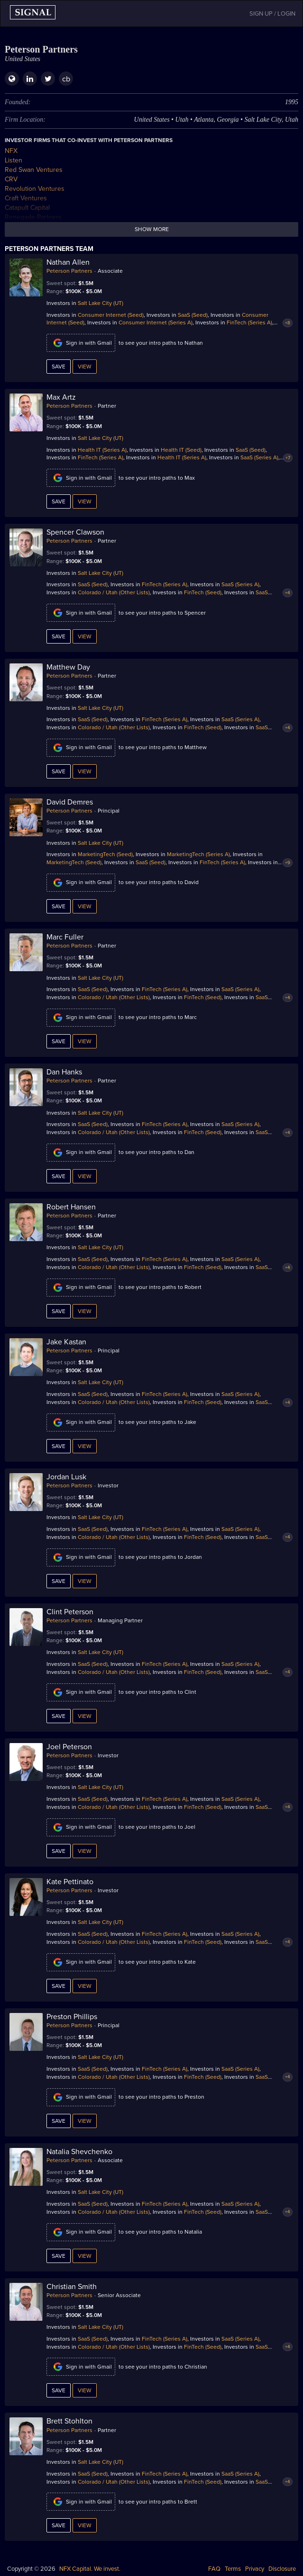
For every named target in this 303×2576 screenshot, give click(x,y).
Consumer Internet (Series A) (156, 322)
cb (66, 79)
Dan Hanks (64, 1072)
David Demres (69, 802)
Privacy (254, 2569)
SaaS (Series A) (259, 457)
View (85, 366)
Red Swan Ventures (34, 170)
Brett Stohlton (69, 2421)
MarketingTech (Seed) (105, 854)
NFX (11, 151)
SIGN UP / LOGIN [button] (272, 14)
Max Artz (61, 397)
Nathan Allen (68, 262)
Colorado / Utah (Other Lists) (114, 592)
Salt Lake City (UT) (100, 303)
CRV (11, 179)
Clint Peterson (69, 1612)
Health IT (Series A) (102, 450)
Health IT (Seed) (181, 450)
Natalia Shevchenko (79, 2151)
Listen (13, 160)
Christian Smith (71, 2286)
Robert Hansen (71, 1207)
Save (58, 366)
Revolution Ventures (34, 189)
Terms (233, 2569)
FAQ (214, 2569)
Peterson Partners (69, 271)
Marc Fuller (64, 937)
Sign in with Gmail (81, 343)
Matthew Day (68, 667)
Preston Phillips (71, 2016)
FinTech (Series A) (249, 322)
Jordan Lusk (66, 1477)
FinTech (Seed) (202, 592)
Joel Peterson (69, 1747)
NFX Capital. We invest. (89, 2569)
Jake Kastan (66, 1342)
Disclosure (282, 2569)
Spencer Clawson (75, 532)
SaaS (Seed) (193, 315)
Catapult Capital (27, 208)
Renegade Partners (33, 217)
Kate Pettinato (69, 1882)
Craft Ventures (26, 198)
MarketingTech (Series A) (198, 854)
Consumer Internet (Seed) (111, 315)
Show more (152, 229)
